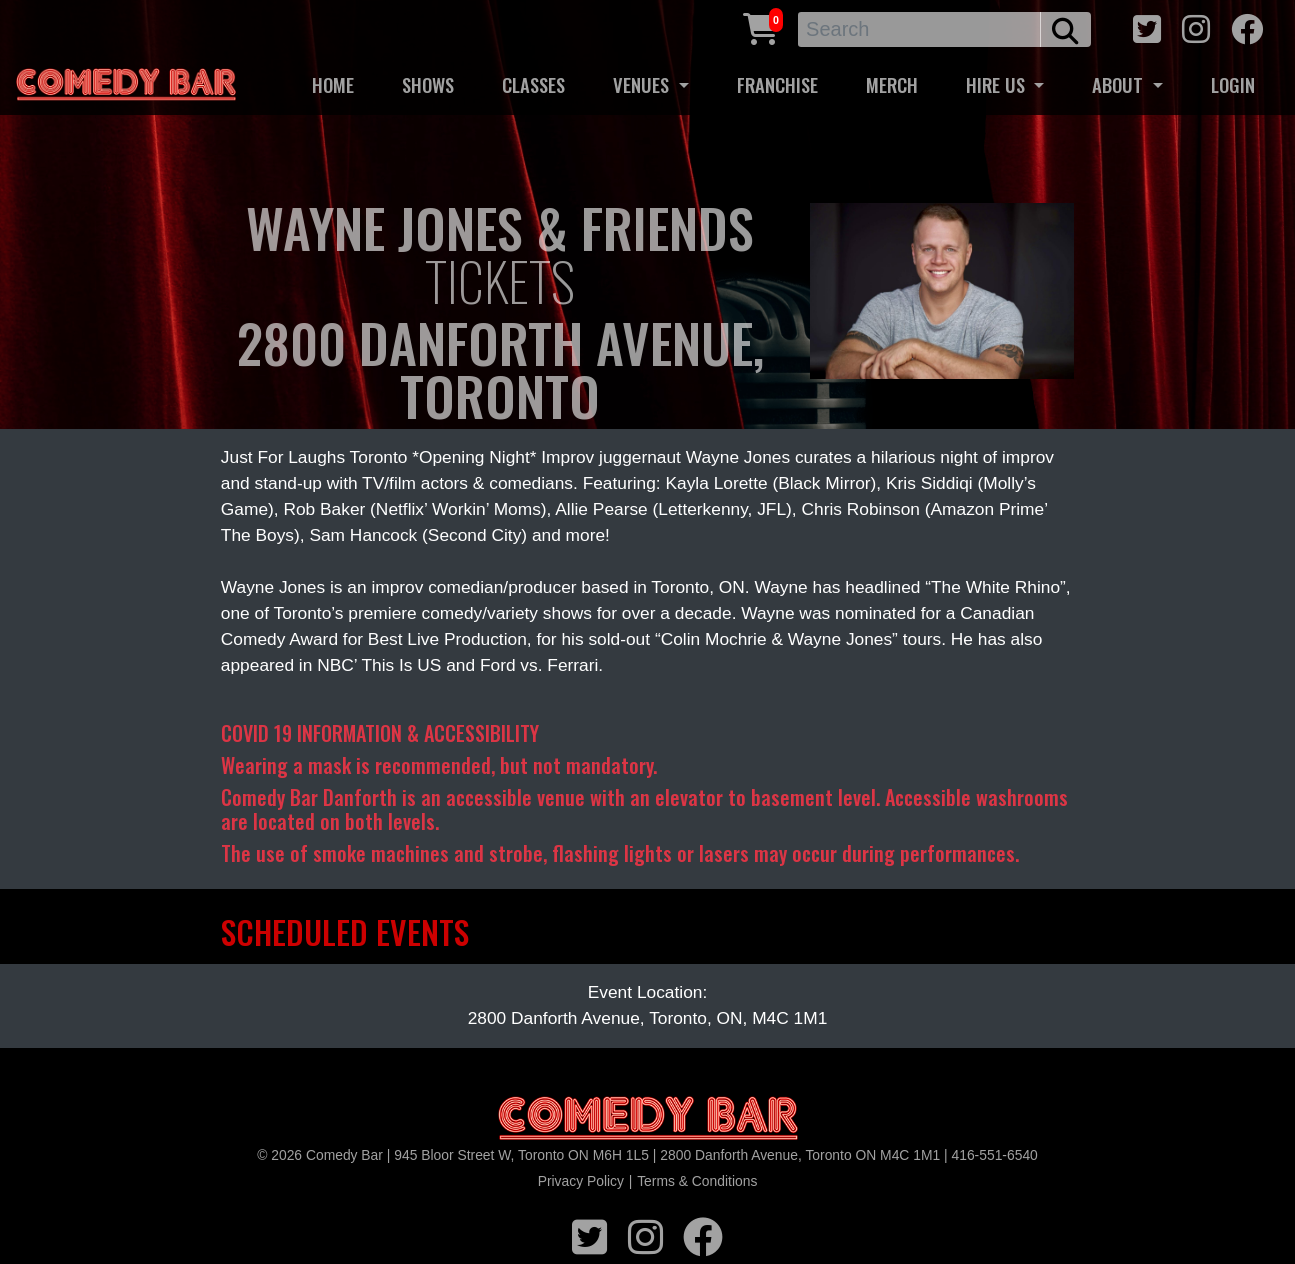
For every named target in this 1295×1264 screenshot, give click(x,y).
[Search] (919, 29)
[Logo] (648, 1119)
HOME (333, 84)
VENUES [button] (643, 84)
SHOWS (428, 84)
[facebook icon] (1247, 26)
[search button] (1065, 29)
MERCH (892, 84)
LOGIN (1233, 84)
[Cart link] (761, 26)
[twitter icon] (1147, 26)
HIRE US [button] (998, 84)
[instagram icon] (1196, 26)
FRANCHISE (777, 84)
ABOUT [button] (1120, 84)
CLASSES (533, 84)
